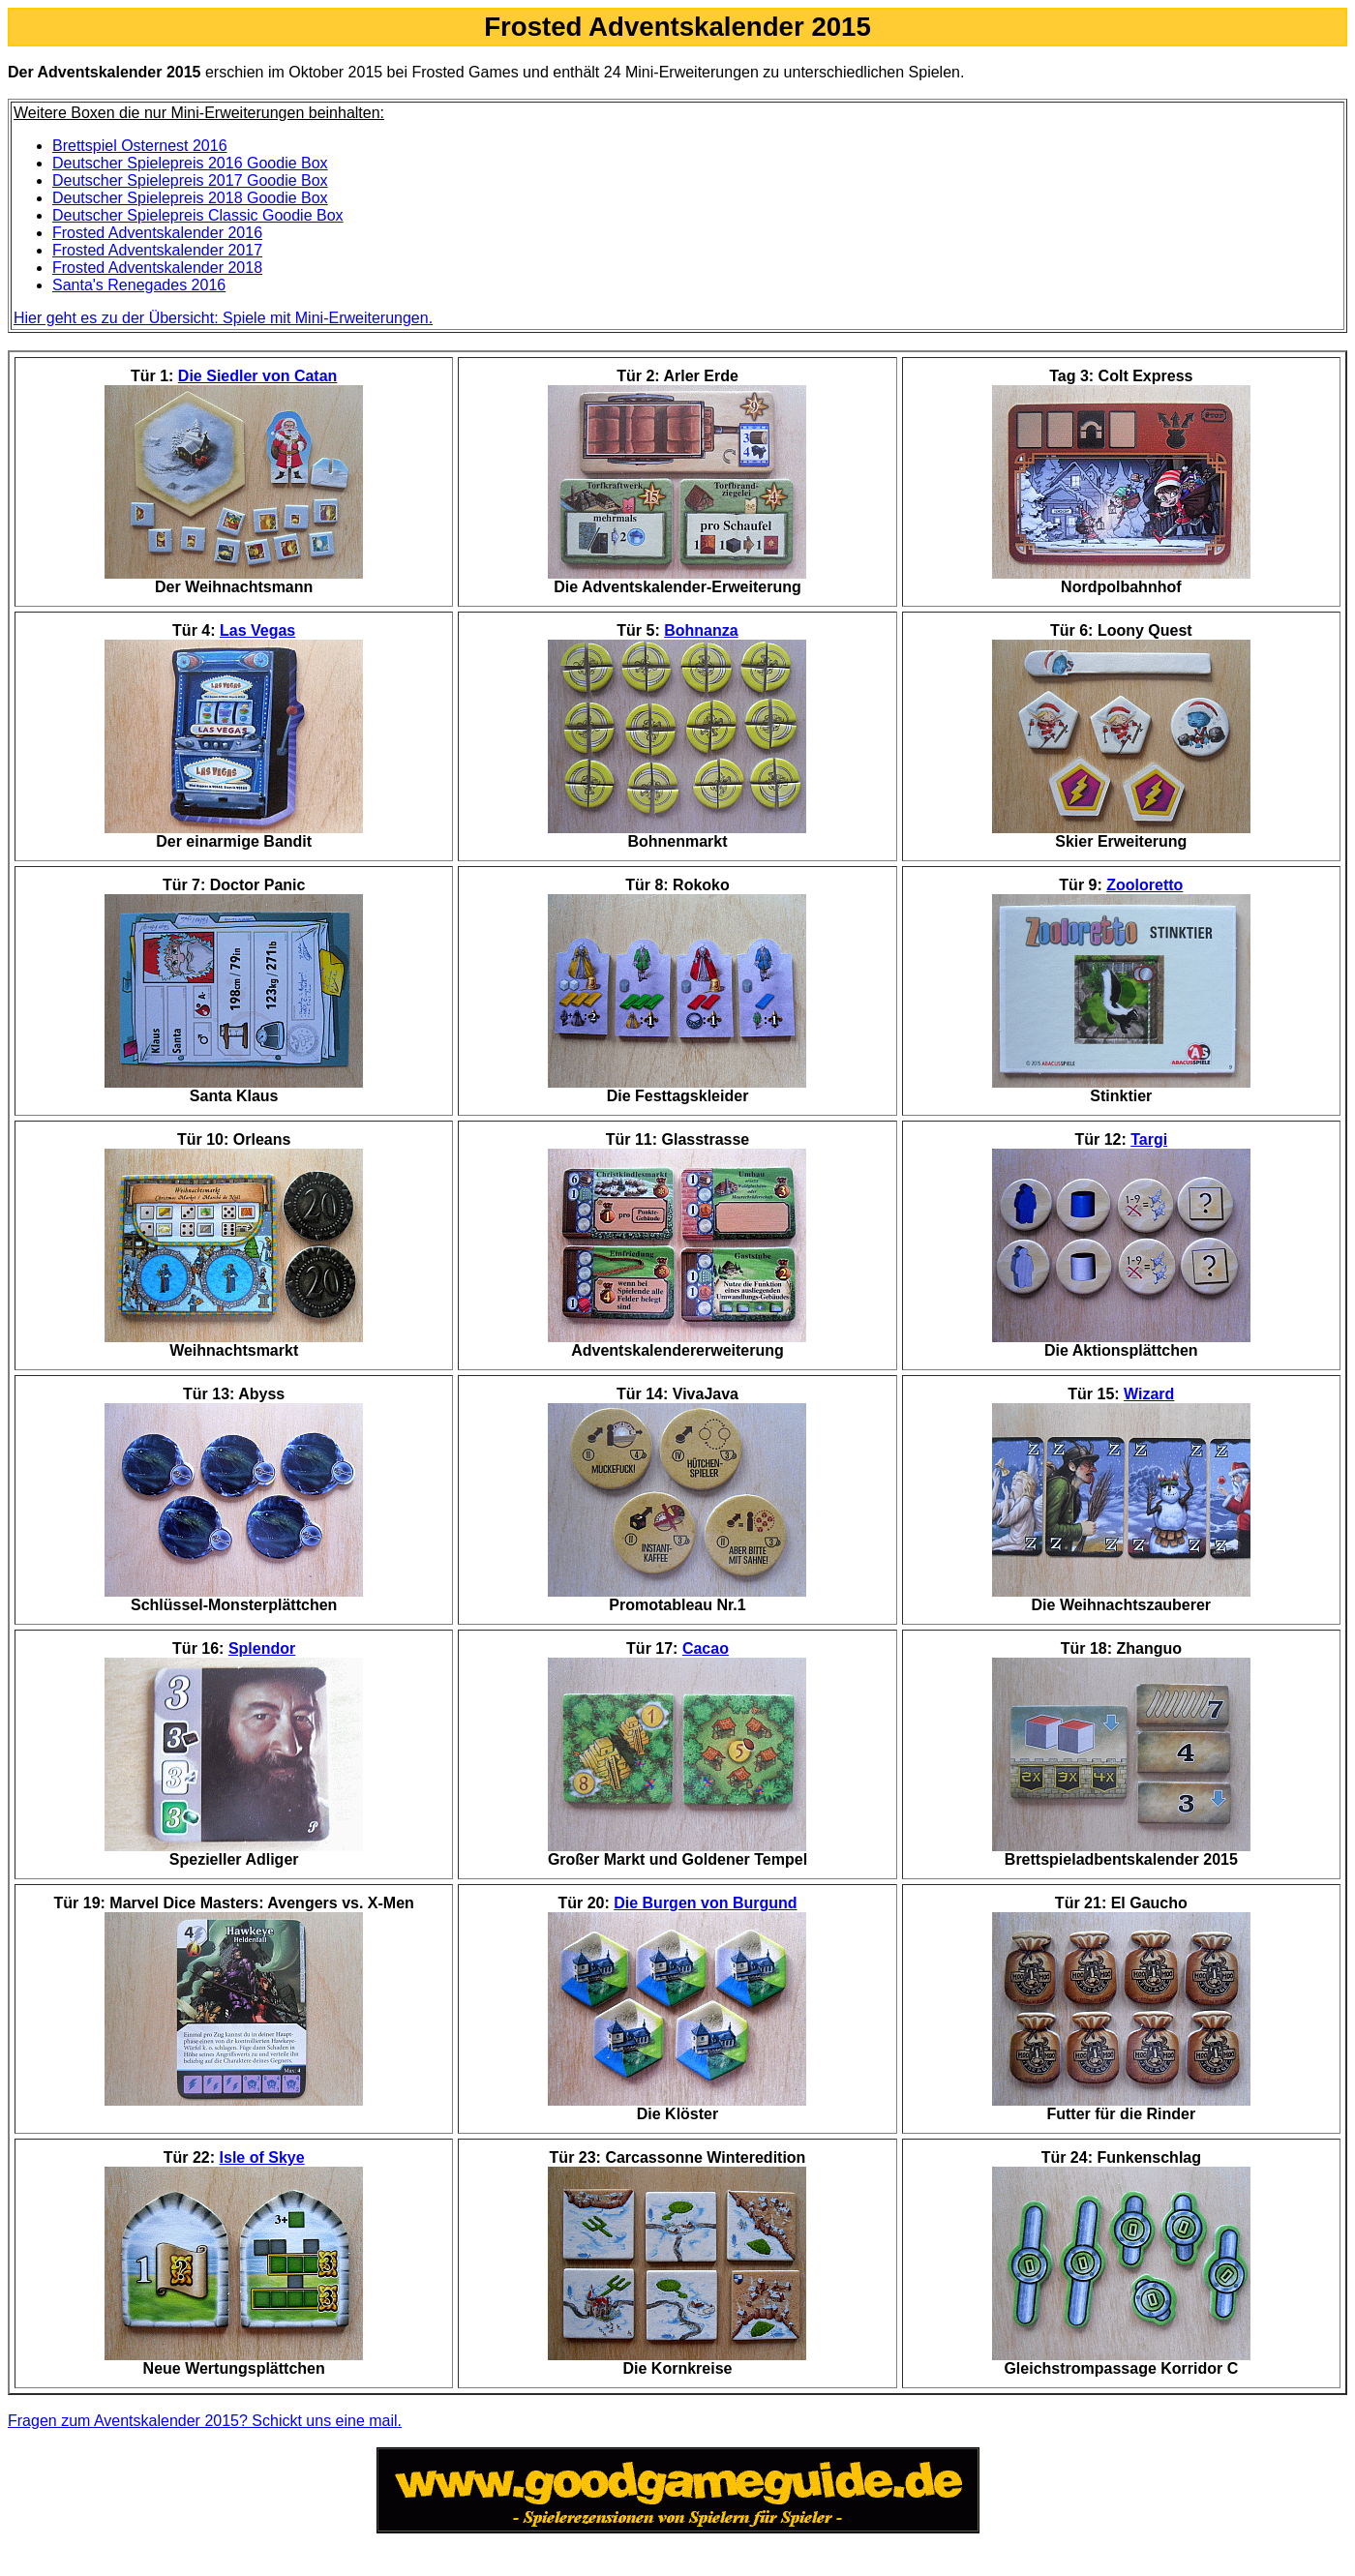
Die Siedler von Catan (258, 376)
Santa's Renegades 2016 (139, 285)
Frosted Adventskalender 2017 (157, 250)
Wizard (1149, 1394)
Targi (1148, 1139)
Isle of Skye (262, 2157)
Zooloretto (1144, 885)
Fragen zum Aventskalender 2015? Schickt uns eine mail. (205, 2420)
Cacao (705, 1648)
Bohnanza (701, 630)
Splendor (261, 1648)
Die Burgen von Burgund (705, 1903)
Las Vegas (257, 630)
